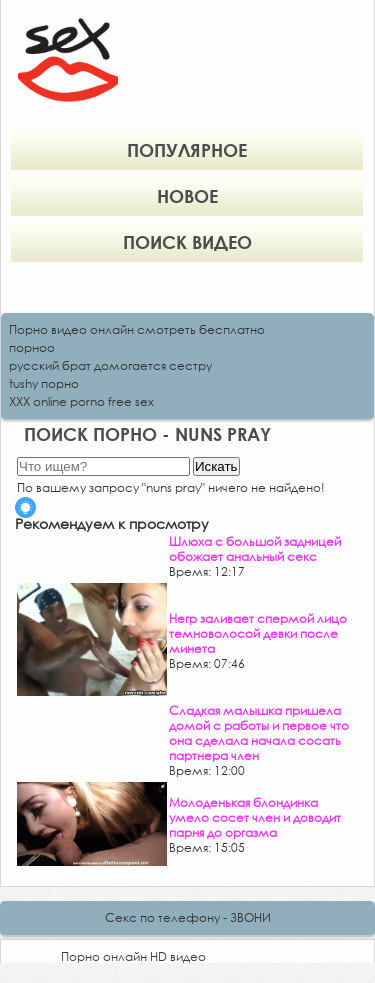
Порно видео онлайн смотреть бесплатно (137, 329)
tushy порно (44, 383)
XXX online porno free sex (81, 401)
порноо (32, 347)
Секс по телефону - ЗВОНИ (188, 917)
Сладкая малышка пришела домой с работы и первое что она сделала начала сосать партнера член (259, 733)
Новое (187, 196)
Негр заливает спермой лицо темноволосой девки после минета (258, 633)
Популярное (187, 150)
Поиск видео (187, 242)
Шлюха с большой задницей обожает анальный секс (255, 549)
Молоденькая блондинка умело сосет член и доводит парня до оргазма (255, 817)
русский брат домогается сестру (110, 365)
